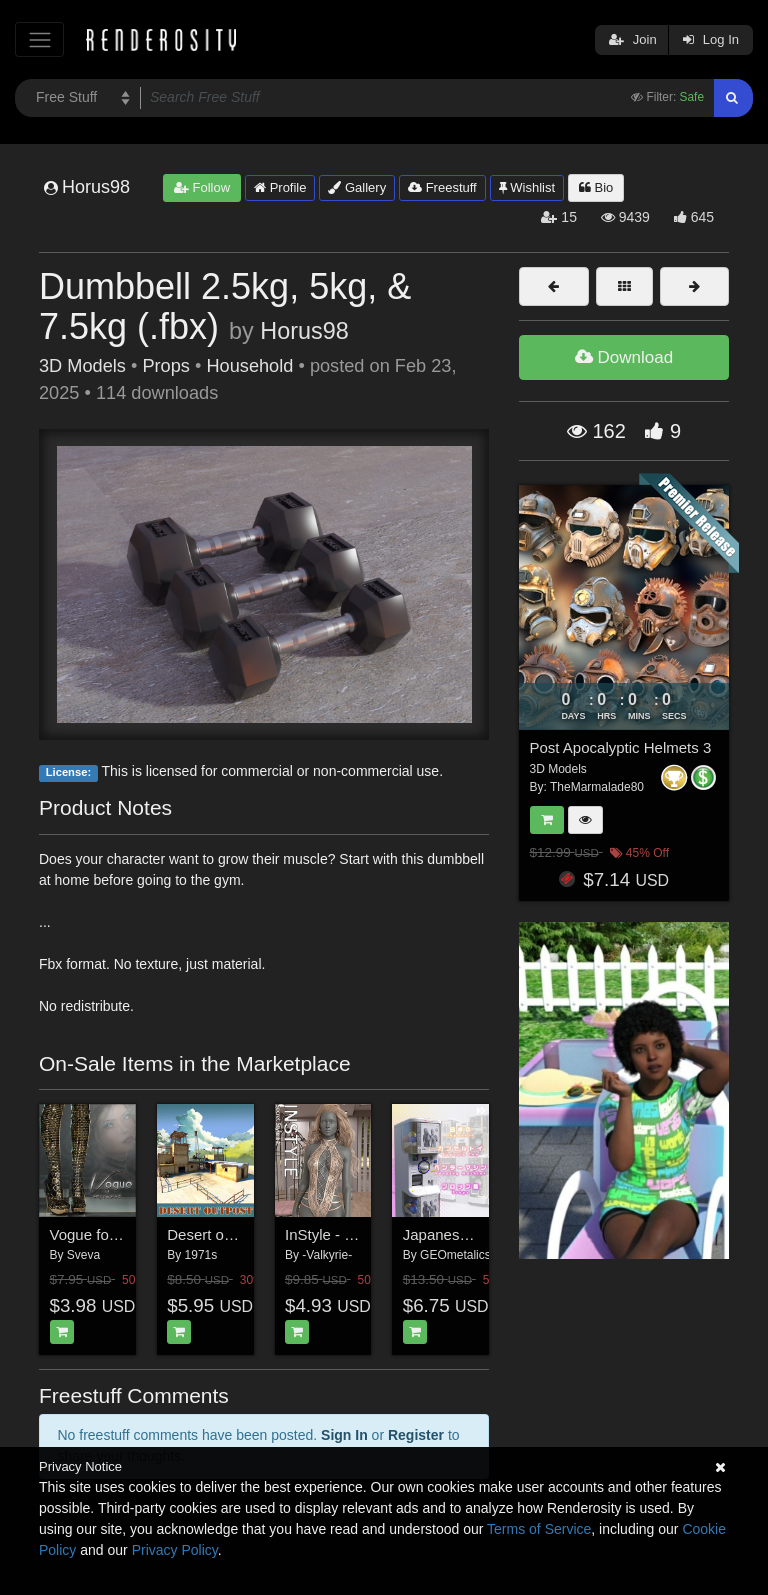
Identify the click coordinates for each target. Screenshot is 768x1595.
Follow (202, 187)
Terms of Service (539, 1529)
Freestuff (442, 187)
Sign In (344, 1435)
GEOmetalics (455, 1255)
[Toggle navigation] (39, 39)
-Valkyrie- (327, 1255)
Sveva (83, 1255)
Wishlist (527, 187)
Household (249, 366)
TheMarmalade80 (597, 787)
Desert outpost (216, 1234)
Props (166, 366)
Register (416, 1435)
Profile (280, 187)
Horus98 (304, 331)
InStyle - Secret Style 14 (365, 1234)
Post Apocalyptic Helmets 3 (621, 747)
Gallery (357, 187)
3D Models (82, 366)
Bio (596, 187)
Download (624, 357)
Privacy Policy (175, 1550)
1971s (201, 1255)
